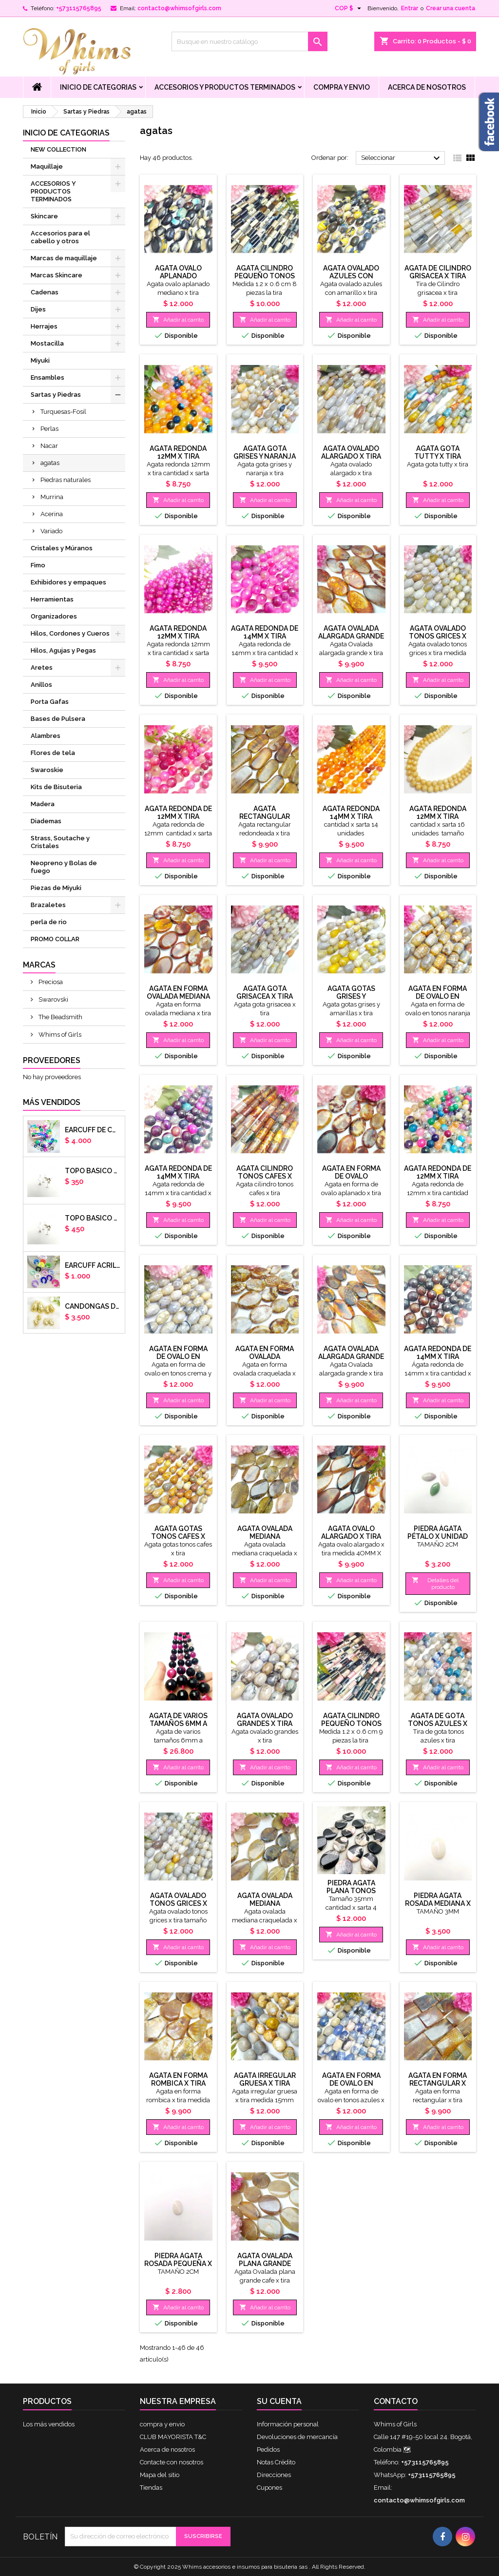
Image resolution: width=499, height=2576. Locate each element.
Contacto (396, 2401)
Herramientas (52, 599)
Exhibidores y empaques (68, 582)
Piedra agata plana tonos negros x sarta (351, 1890)
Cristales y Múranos (62, 548)
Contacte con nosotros (171, 2462)
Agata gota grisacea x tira (264, 992)
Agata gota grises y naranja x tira (264, 456)
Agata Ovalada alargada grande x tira (351, 636)
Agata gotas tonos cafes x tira (178, 1536)
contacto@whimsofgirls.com (179, 8)
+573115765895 (78, 8)
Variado (51, 531)
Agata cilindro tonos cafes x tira (264, 1176)
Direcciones (274, 2475)
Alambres (45, 735)
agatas (49, 462)
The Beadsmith (59, 1017)
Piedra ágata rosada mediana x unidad (438, 1903)
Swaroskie (47, 770)
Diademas (46, 821)
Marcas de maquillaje (64, 258)
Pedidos (268, 2449)
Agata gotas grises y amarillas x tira (351, 996)
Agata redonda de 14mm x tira (264, 632)
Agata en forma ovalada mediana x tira (178, 996)
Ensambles (47, 377)
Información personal (288, 2424)
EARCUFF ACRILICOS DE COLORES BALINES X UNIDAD (93, 1265)
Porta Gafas (50, 701)
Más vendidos (51, 1102)
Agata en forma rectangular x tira (437, 2083)
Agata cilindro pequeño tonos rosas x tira (351, 1723)
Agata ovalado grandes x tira (265, 1719)
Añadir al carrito (178, 319)
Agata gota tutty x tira (437, 452)
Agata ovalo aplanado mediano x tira (178, 276)
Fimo (38, 565)
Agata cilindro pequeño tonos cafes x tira (264, 276)
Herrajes (44, 326)
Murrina (51, 497)
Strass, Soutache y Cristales (60, 842)
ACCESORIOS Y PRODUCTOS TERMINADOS (224, 87)
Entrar (409, 8)
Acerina (51, 514)
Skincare (44, 216)
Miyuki (40, 360)
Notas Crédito (276, 2462)
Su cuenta (279, 2401)
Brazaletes (48, 905)
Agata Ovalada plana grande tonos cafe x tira (264, 2263)
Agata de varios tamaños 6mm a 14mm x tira (178, 1723)
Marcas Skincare (56, 275)
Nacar (49, 445)
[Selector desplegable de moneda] (349, 8)
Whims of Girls (59, 1034)
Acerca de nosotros (427, 87)
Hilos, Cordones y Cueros (70, 633)
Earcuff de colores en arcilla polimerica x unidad (93, 1130)
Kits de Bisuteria (56, 787)
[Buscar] (249, 41)
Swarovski (52, 999)
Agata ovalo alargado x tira (351, 1532)
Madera (43, 804)
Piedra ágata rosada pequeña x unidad (178, 2263)
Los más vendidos (49, 2424)
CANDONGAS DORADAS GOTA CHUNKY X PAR (93, 1306)
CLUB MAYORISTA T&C (173, 2436)
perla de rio (49, 922)
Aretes (42, 667)
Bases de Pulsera (58, 718)
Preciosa (50, 982)
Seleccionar (401, 158)
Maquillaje (47, 166)
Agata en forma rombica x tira (178, 2079)
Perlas (49, 428)
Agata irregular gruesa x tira (265, 2079)
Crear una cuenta (450, 8)
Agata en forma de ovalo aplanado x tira (351, 1176)
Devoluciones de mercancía (297, 2436)
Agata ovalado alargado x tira (351, 452)
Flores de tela (53, 752)
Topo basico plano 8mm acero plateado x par (93, 1218)
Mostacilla (47, 343)
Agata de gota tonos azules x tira (437, 1723)
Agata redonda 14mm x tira (351, 812)
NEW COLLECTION (58, 149)
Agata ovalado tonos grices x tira (437, 636)
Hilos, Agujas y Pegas (63, 650)
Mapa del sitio (159, 2475)
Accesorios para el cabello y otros (60, 237)
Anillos (41, 684)
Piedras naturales (65, 480)
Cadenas (44, 292)
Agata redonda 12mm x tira (178, 452)
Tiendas (151, 2487)
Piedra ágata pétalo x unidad (437, 1532)
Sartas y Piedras (56, 394)
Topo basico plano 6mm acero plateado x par (93, 1171)
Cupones (269, 2487)
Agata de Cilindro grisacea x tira (437, 272)
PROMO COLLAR (55, 939)
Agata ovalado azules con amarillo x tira (351, 276)
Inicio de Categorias (98, 87)
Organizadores (54, 616)
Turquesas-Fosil (63, 411)
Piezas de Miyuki (56, 887)
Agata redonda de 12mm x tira (178, 812)
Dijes (38, 309)
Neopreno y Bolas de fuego (64, 866)
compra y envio (341, 87)
